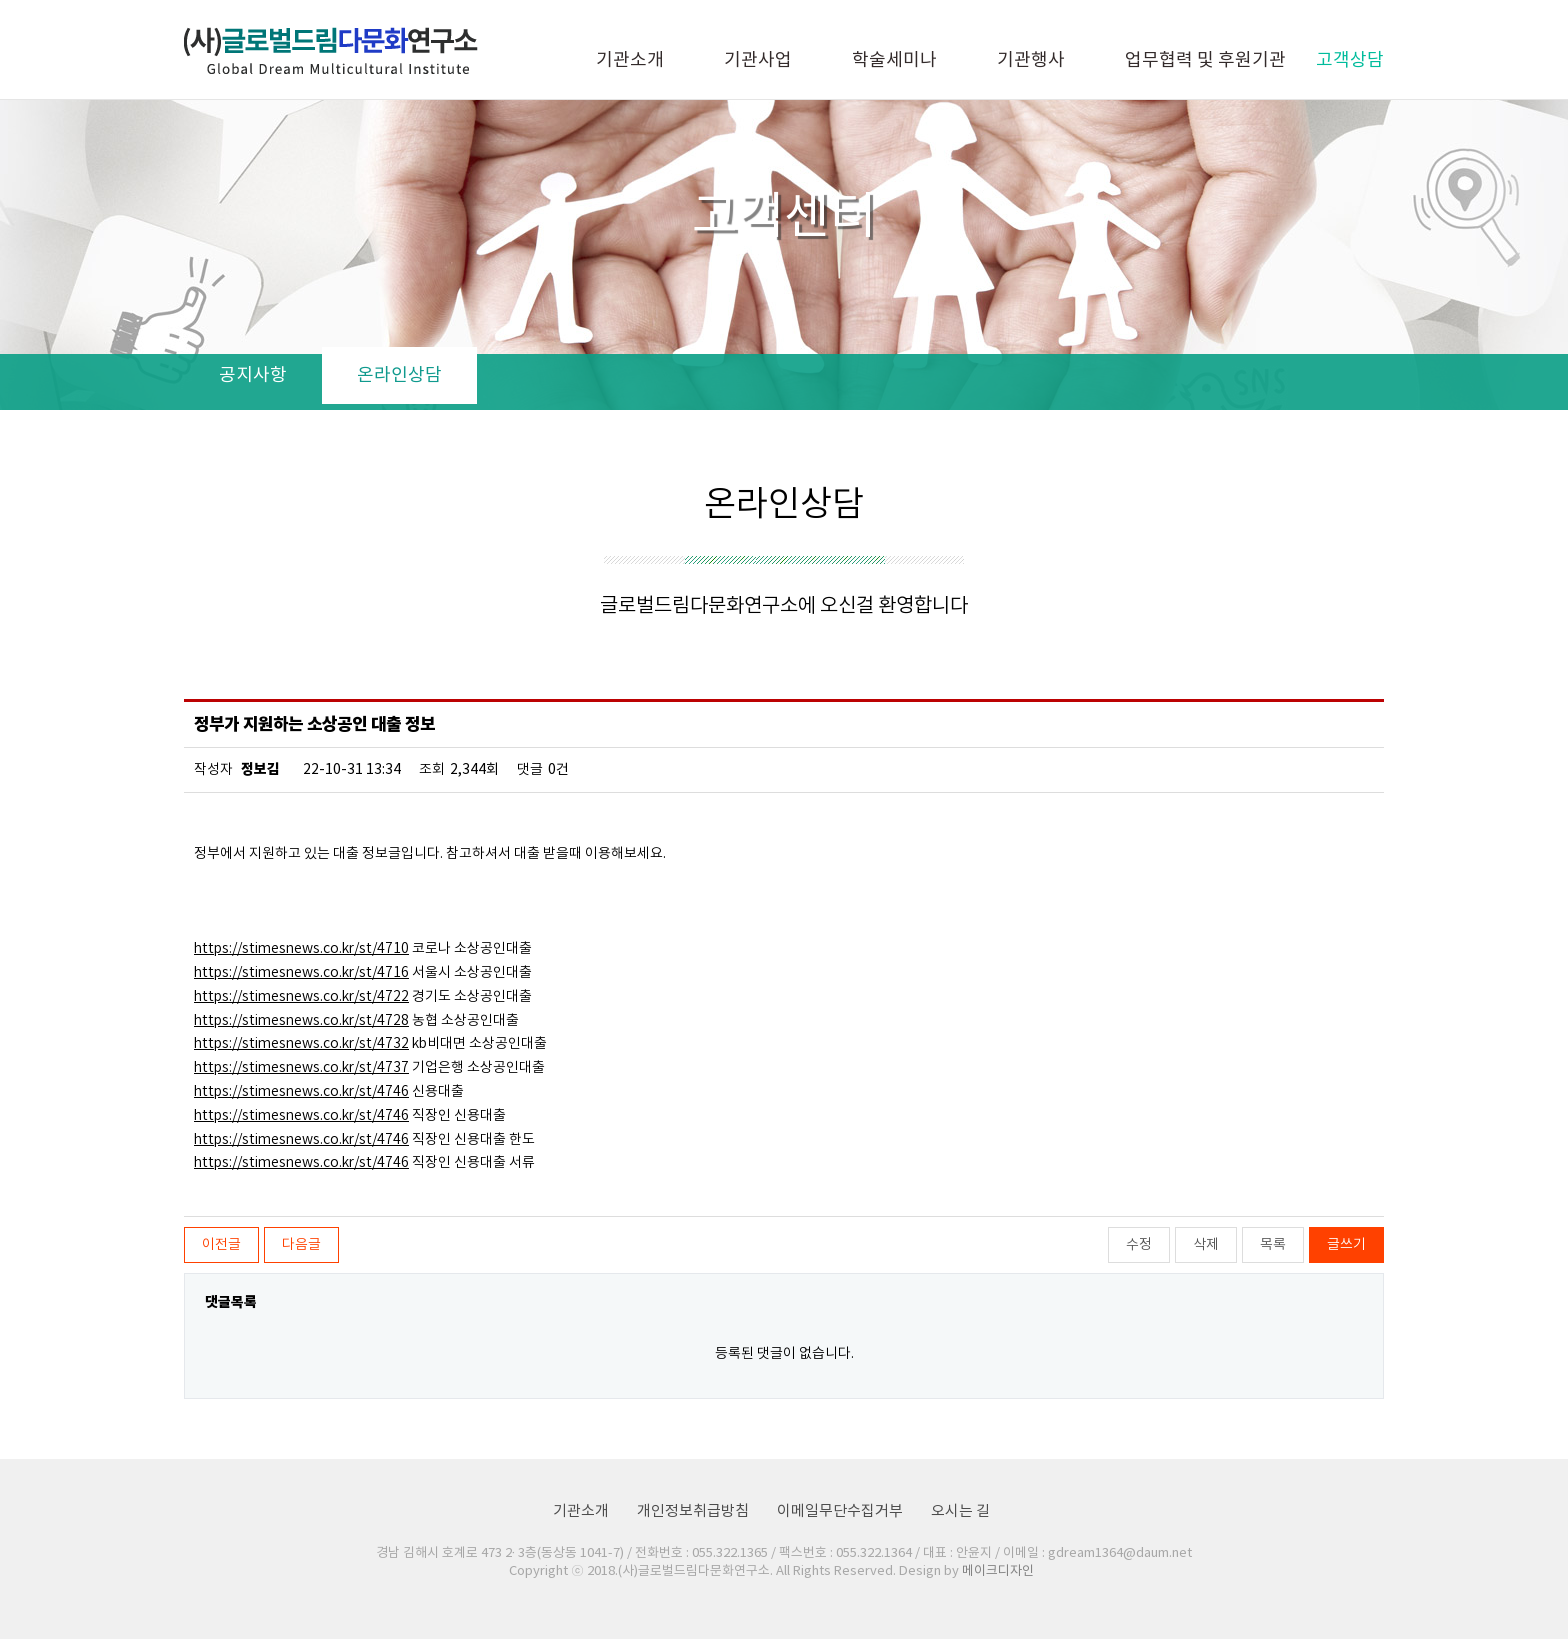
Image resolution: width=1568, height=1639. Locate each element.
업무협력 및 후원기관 (1205, 60)
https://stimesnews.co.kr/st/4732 (301, 1044)
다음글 (301, 1245)
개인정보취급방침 (693, 1511)
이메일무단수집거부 (840, 1511)
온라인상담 (399, 375)
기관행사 (1031, 60)
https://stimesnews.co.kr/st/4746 (301, 1092)
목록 (1273, 1245)
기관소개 (630, 60)
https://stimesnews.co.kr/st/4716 (301, 973)
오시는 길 (960, 1511)
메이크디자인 (998, 1571)
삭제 (1206, 1245)
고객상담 (1350, 60)
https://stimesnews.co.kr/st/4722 (301, 997)
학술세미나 (894, 60)
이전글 (221, 1245)
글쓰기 (1346, 1245)
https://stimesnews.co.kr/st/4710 (301, 949)
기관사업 (758, 60)
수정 (1139, 1245)
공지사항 (253, 375)
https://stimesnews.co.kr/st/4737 (301, 1068)
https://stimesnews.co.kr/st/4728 (301, 1021)
